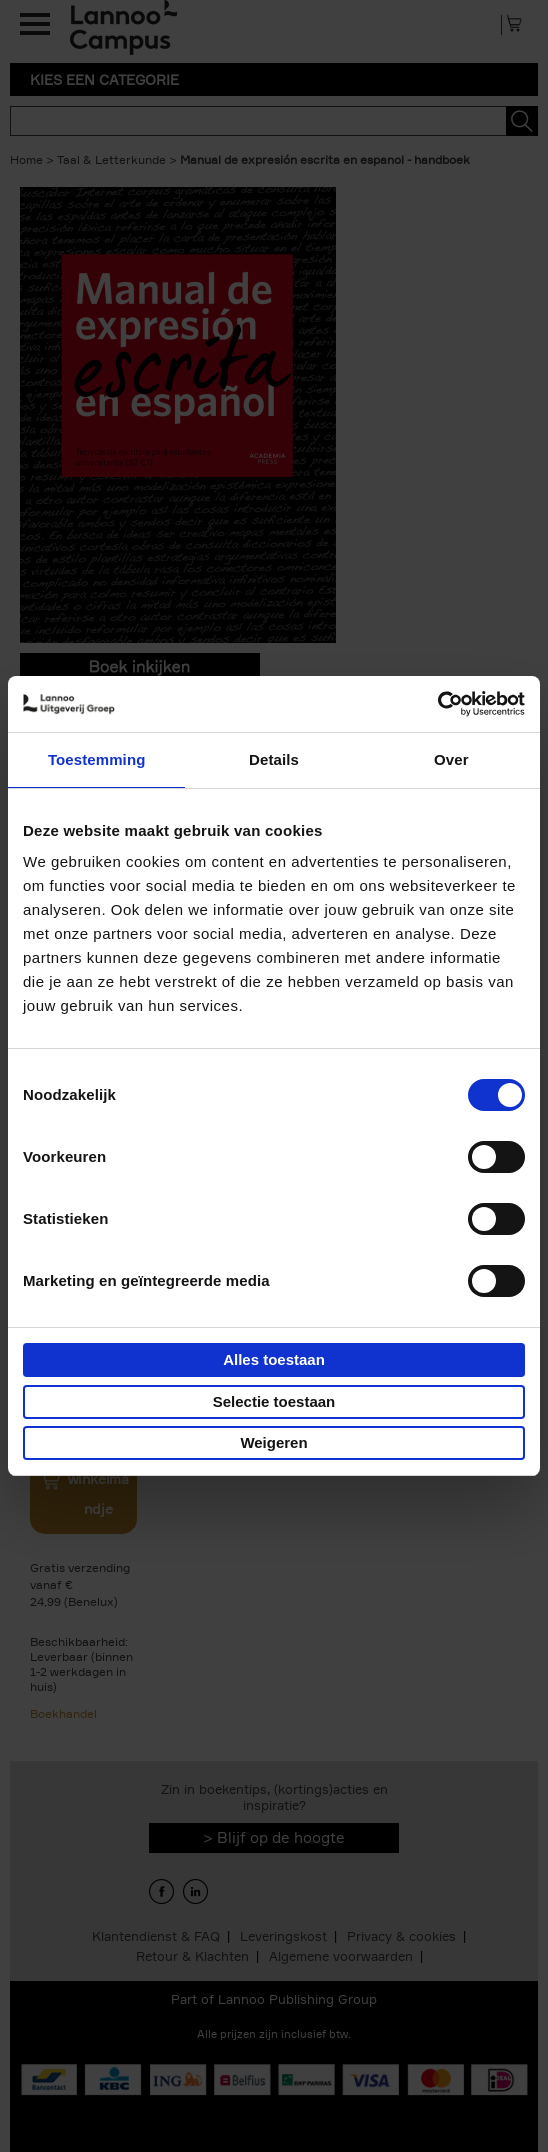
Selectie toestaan (274, 1401)
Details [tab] (274, 759)
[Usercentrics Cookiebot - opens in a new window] (437, 704)
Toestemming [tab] (97, 759)
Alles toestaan (274, 1359)
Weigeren (273, 1442)
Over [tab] (451, 759)
